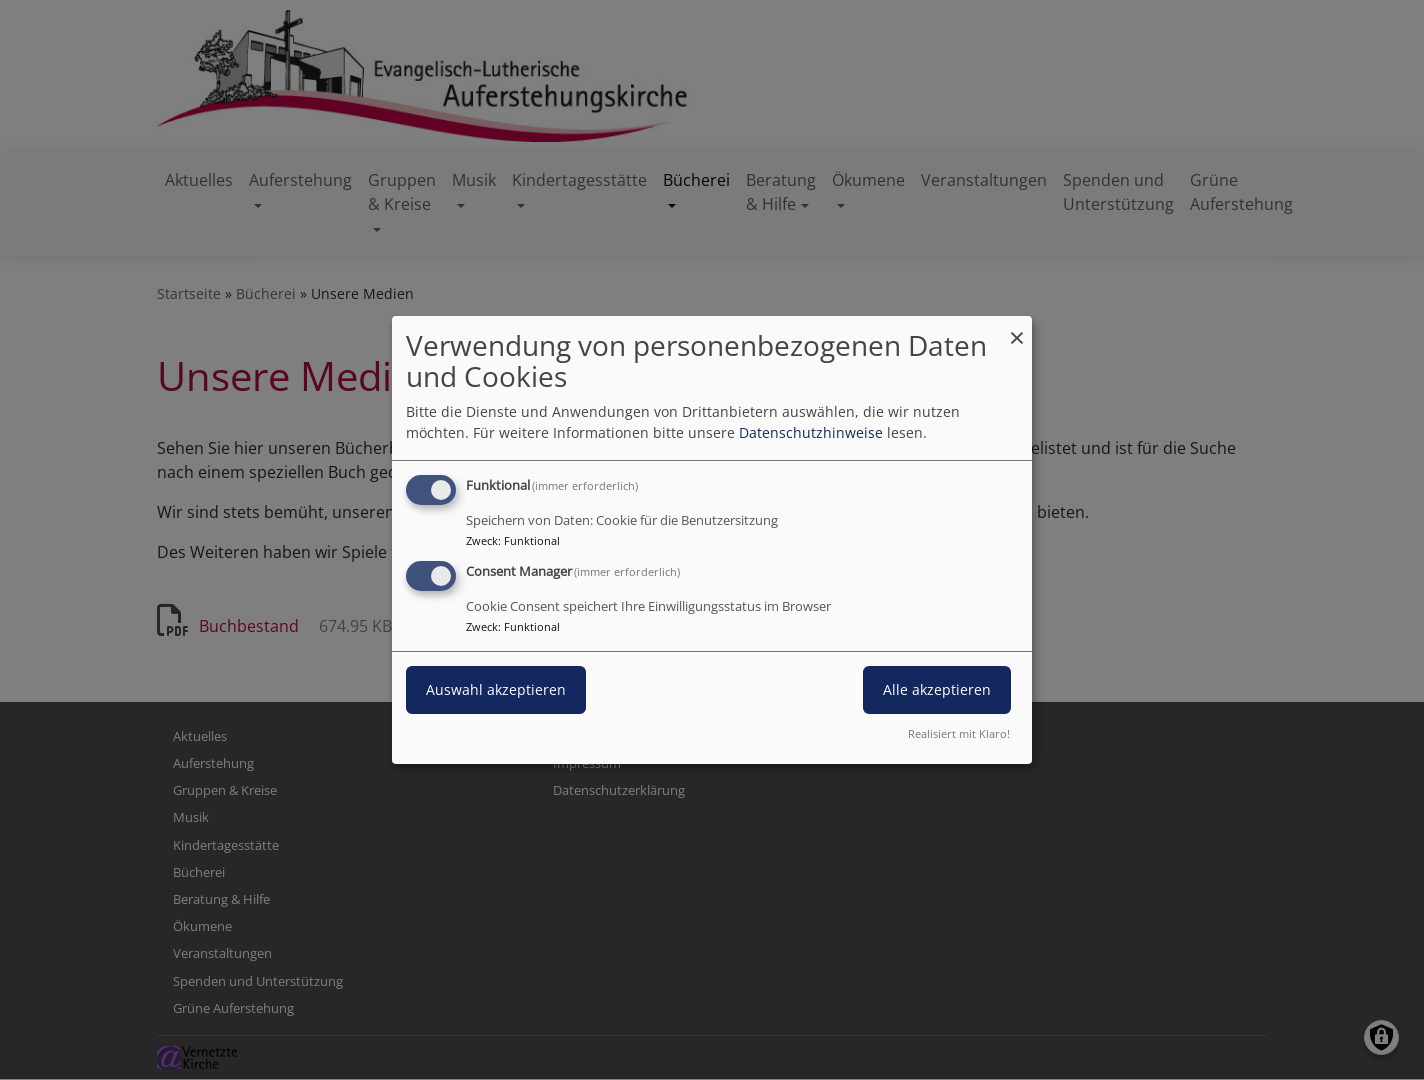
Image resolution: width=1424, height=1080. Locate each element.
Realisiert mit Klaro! (959, 733)
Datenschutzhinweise (811, 432)
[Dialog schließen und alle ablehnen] (1017, 328)
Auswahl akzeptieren (496, 689)
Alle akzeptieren (937, 689)
